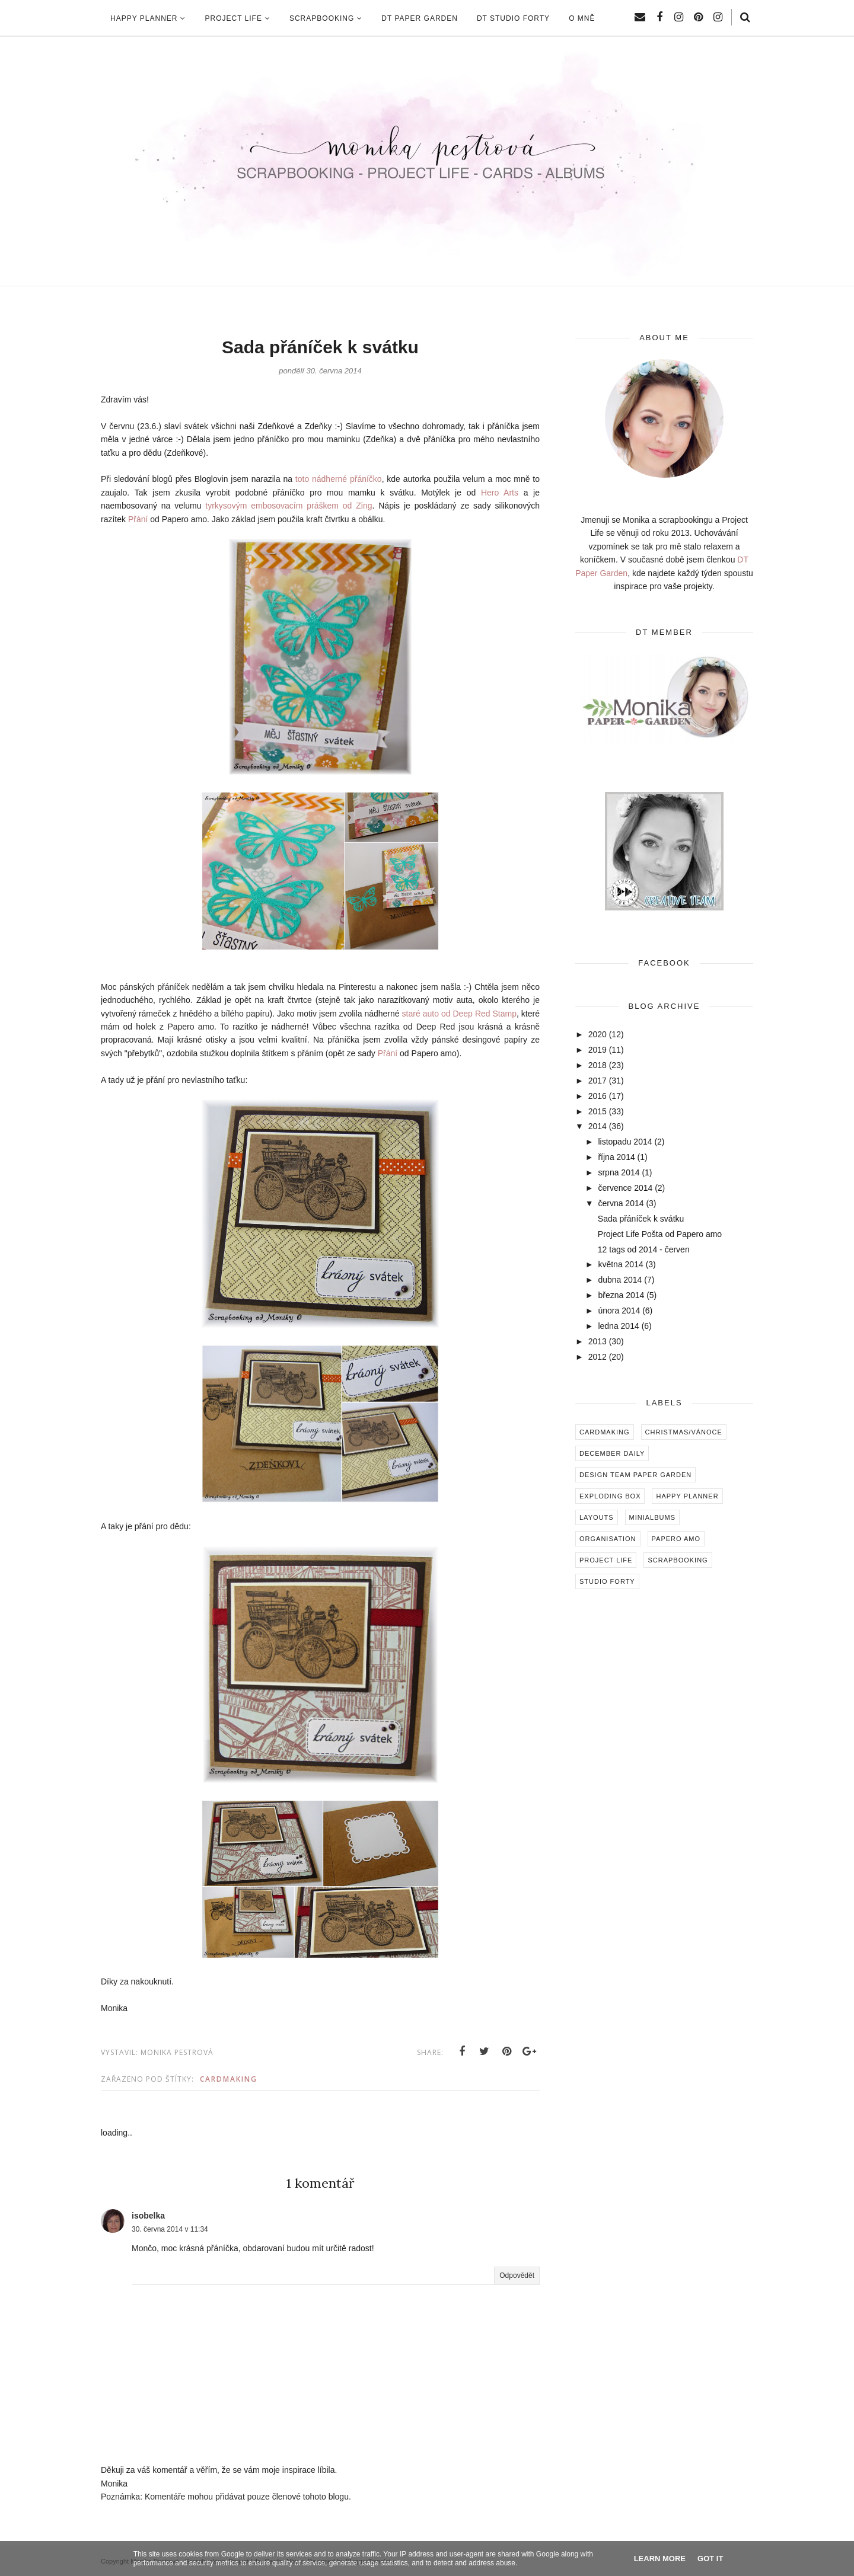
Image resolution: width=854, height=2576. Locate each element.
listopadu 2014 (625, 1141)
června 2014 (620, 1203)
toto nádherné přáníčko (338, 479)
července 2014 (625, 1188)
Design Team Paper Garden (635, 1474)
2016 (597, 1096)
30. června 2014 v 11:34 (170, 2229)
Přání (138, 519)
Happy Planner (687, 1496)
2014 (597, 1126)
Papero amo (676, 1538)
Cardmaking (228, 2079)
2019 (597, 1049)
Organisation (607, 1538)
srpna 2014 (618, 1172)
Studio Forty (607, 1581)
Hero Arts (499, 492)
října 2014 (616, 1157)
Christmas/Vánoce (683, 1432)
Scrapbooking (678, 1560)
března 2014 (621, 1295)
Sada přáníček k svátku (641, 1218)
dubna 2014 (620, 1279)
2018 (597, 1065)
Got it (710, 2558)
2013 (597, 1341)
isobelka (148, 2215)
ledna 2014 (618, 1326)
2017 (597, 1080)
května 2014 (620, 1264)
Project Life (605, 1560)
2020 (597, 1034)
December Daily (612, 1453)
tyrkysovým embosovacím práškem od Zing (288, 505)
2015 (597, 1111)
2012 (597, 1356)
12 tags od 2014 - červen (644, 1249)
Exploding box (609, 1496)
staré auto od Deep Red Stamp (459, 1013)
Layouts (596, 1517)
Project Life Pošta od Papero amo (660, 1234)
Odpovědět (516, 2275)
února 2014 (619, 1310)
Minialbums (652, 1517)
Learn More (660, 2558)
